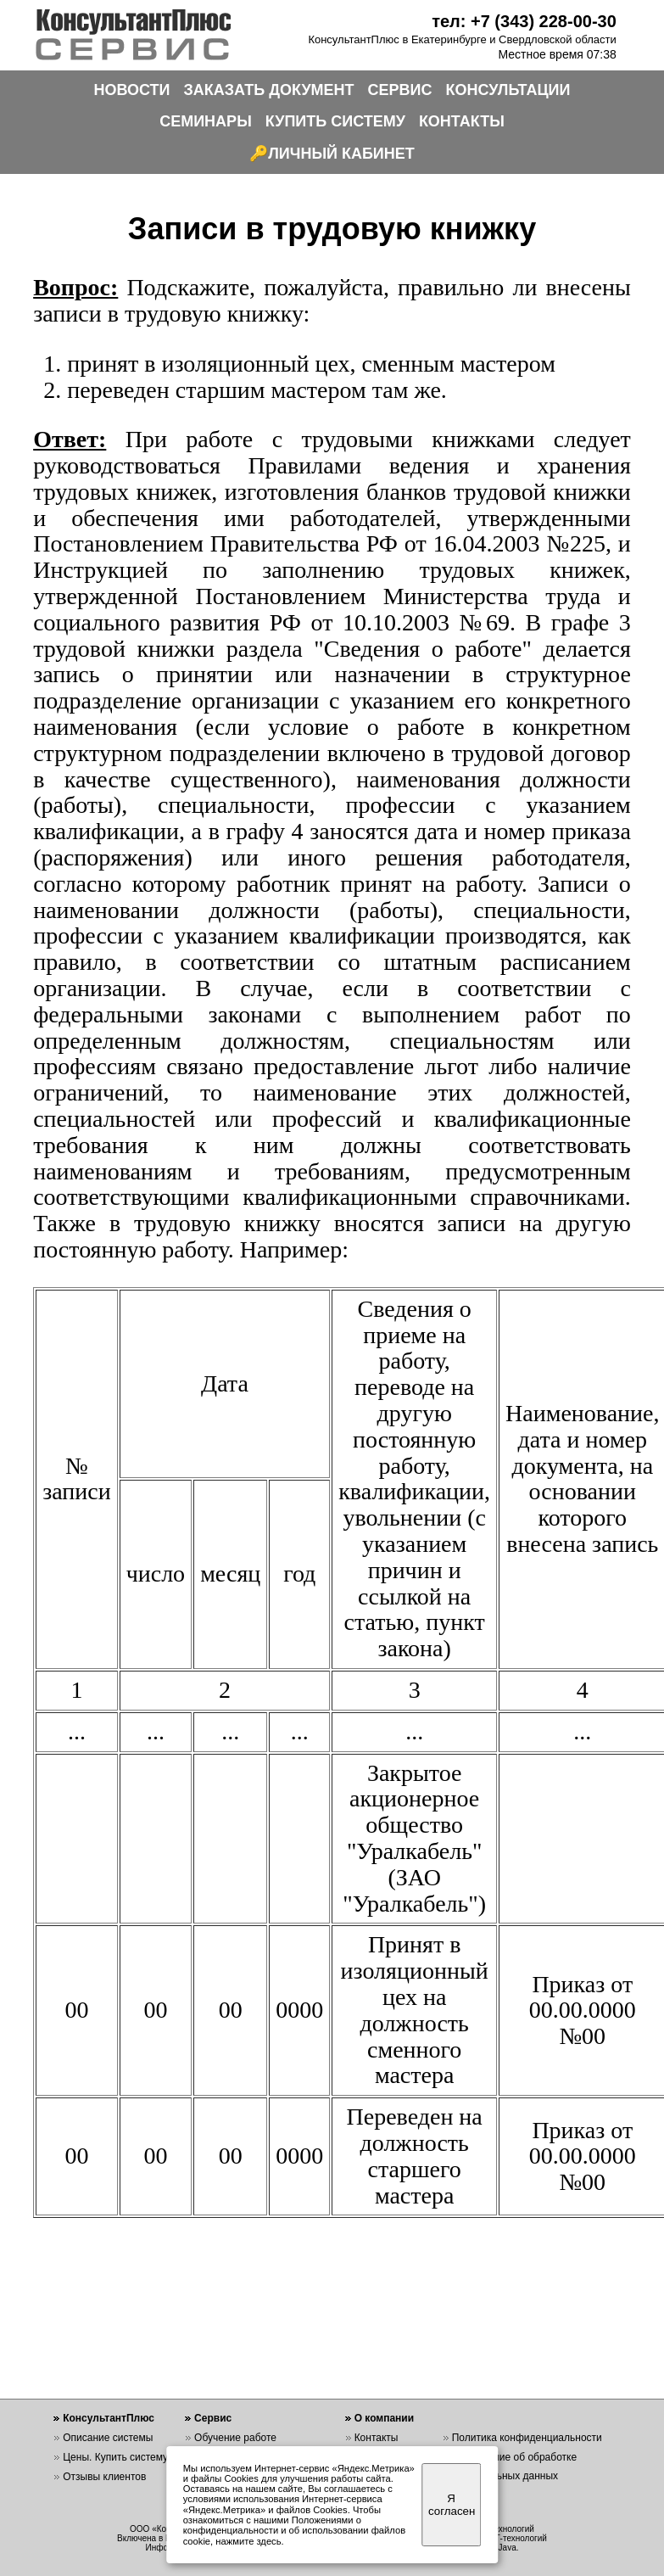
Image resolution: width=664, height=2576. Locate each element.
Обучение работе (235, 2438)
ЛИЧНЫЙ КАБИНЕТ (341, 153)
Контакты (376, 2438)
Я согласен (451, 2504)
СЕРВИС (400, 89)
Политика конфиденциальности (527, 2438)
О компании (384, 2418)
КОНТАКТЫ (462, 121)
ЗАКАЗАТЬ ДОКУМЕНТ (269, 89)
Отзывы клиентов (104, 2477)
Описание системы (108, 2438)
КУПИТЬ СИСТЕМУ (335, 121)
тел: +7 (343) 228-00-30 (524, 21)
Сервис (213, 2418)
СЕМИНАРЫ (205, 121)
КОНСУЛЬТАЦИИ (508, 89)
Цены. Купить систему (115, 2457)
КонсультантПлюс (108, 2418)
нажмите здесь (248, 2541)
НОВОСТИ (132, 89)
